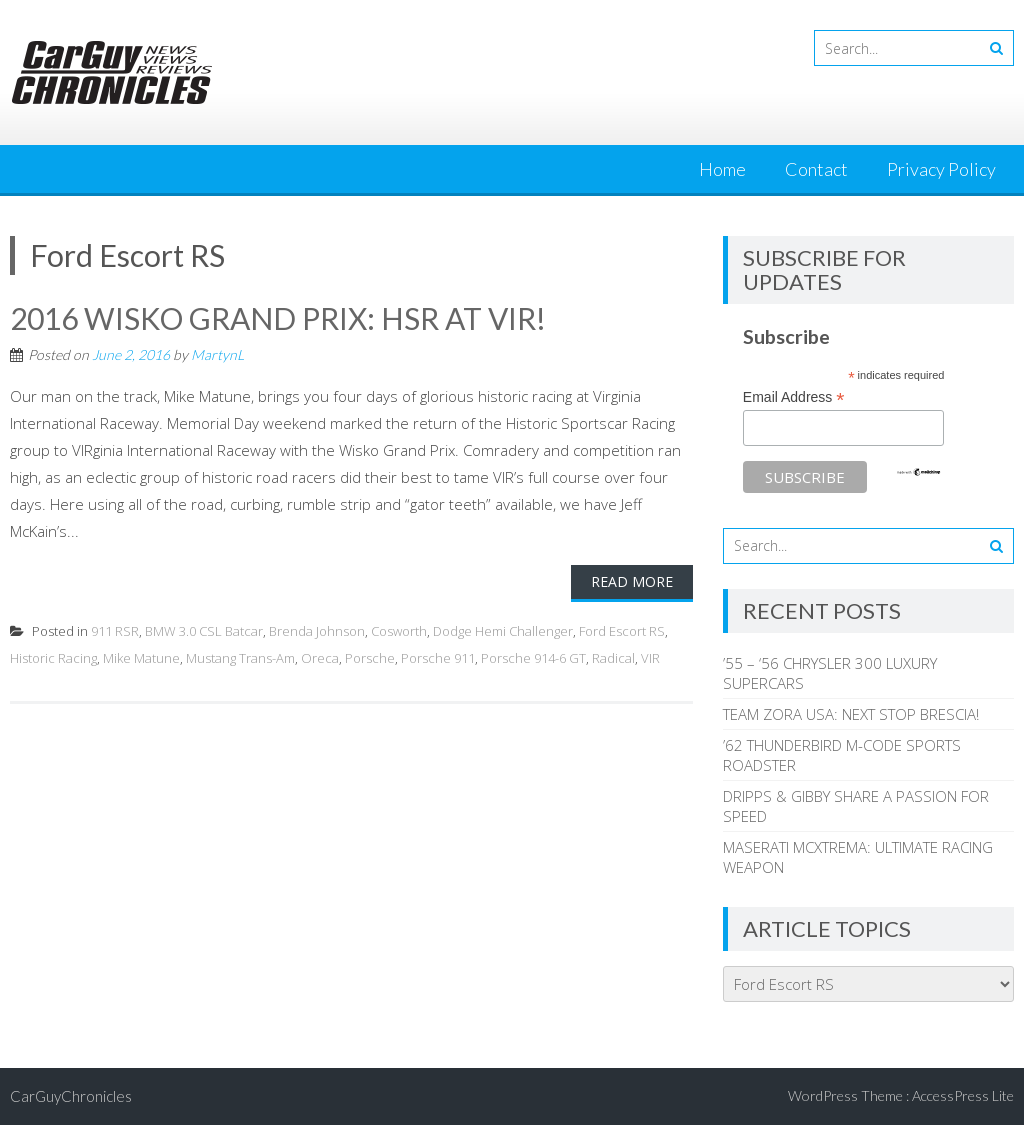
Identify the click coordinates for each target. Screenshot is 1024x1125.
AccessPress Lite (963, 1095)
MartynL (217, 354)
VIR (650, 658)
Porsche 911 (438, 658)
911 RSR (115, 631)
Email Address (794, 397)
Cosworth (399, 631)
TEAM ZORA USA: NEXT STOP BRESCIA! (851, 714)
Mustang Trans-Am (240, 658)
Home (722, 169)
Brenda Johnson (317, 631)
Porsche (370, 658)
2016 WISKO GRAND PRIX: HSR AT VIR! (278, 318)
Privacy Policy (941, 169)
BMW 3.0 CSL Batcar (204, 631)
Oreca (320, 658)
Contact (816, 169)
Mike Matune (141, 658)
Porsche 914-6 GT (533, 658)
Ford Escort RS (622, 631)
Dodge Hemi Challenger (503, 631)
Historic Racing (53, 658)
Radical (613, 658)
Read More (632, 581)
